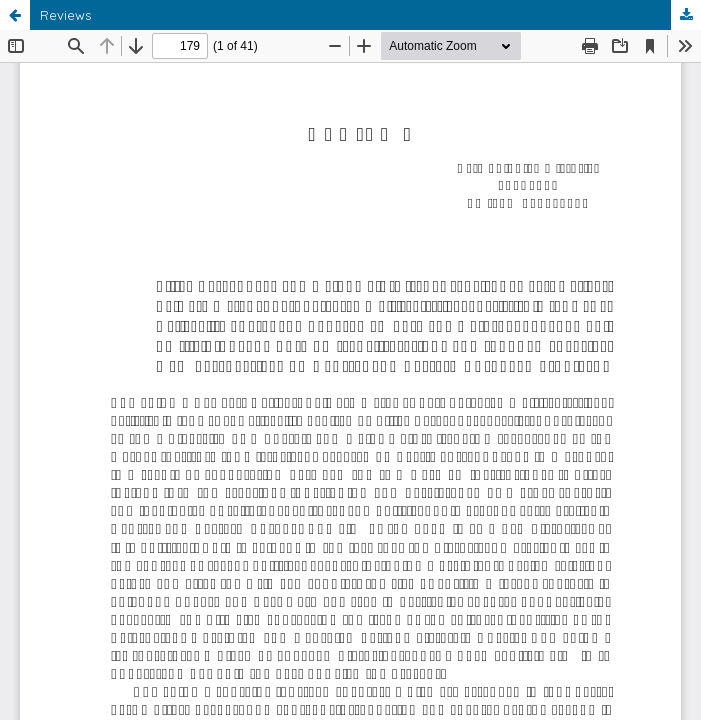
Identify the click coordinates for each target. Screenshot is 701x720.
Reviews (65, 15)
